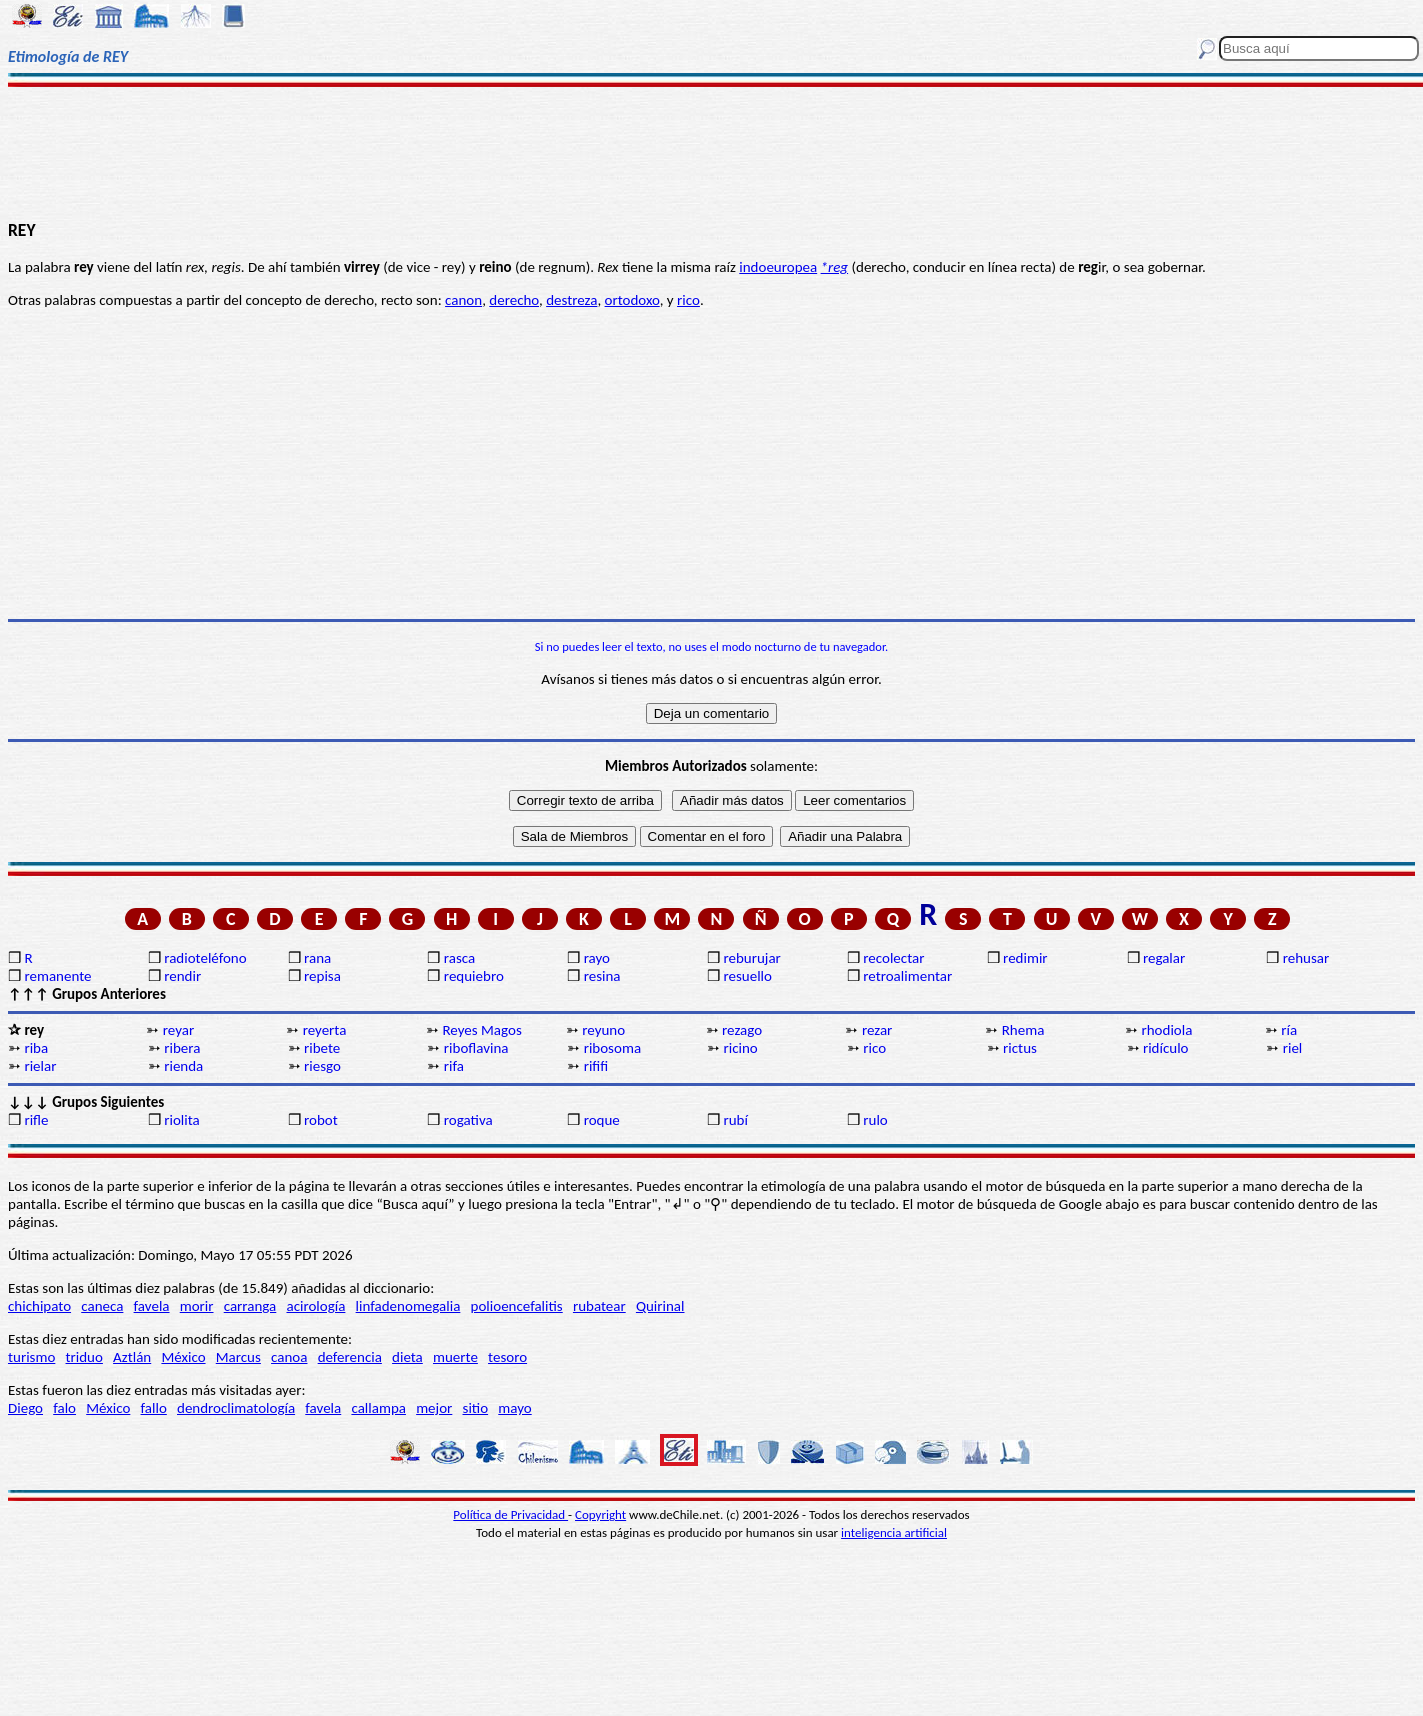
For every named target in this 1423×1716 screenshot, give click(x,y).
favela (152, 1306)
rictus (1020, 1048)
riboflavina (476, 1048)
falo (64, 1408)
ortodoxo (632, 300)
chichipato (39, 1306)
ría (1289, 1030)
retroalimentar (907, 976)
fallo (154, 1408)
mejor (434, 1408)
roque (602, 1120)
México (183, 1357)
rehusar (1306, 958)
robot (321, 1120)
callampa (378, 1408)
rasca (459, 958)
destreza (571, 300)
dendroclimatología (236, 1408)
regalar (1164, 958)
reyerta (325, 1030)
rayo (597, 958)
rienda (183, 1066)
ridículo (1166, 1048)
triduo (84, 1357)
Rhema (1023, 1030)
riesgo (322, 1066)
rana (317, 958)
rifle (36, 1120)
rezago (742, 1030)
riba (36, 1048)
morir (197, 1306)
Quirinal (660, 1306)
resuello (747, 976)
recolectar (893, 958)
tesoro (507, 1357)
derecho (514, 300)
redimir (1025, 958)
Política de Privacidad (510, 1514)
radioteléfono (205, 958)
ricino (740, 1048)
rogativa (468, 1120)
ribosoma (612, 1048)
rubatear (599, 1306)
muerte (455, 1357)
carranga (250, 1306)
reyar (178, 1030)
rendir (182, 976)
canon (463, 300)
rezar (877, 1030)
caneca (102, 1306)
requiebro (474, 976)
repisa (322, 976)
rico (688, 300)
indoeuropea (778, 267)
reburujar (751, 958)
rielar (40, 1066)
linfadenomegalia (408, 1306)
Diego (25, 1408)
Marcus (238, 1357)
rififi (596, 1066)
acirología (315, 1306)
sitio (476, 1408)
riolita (182, 1120)
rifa (454, 1066)
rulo (875, 1120)
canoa (289, 1357)
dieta (407, 1357)
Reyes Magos (481, 1030)
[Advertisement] (711, 152)
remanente (57, 976)
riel (1293, 1048)
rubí (735, 1120)
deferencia (350, 1357)
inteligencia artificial (894, 1532)
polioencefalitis (517, 1306)
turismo (31, 1357)
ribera (182, 1048)
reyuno (603, 1030)
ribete (322, 1048)
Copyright (600, 1514)
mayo (514, 1408)
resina (602, 976)
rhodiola (1167, 1030)
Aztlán (132, 1357)
